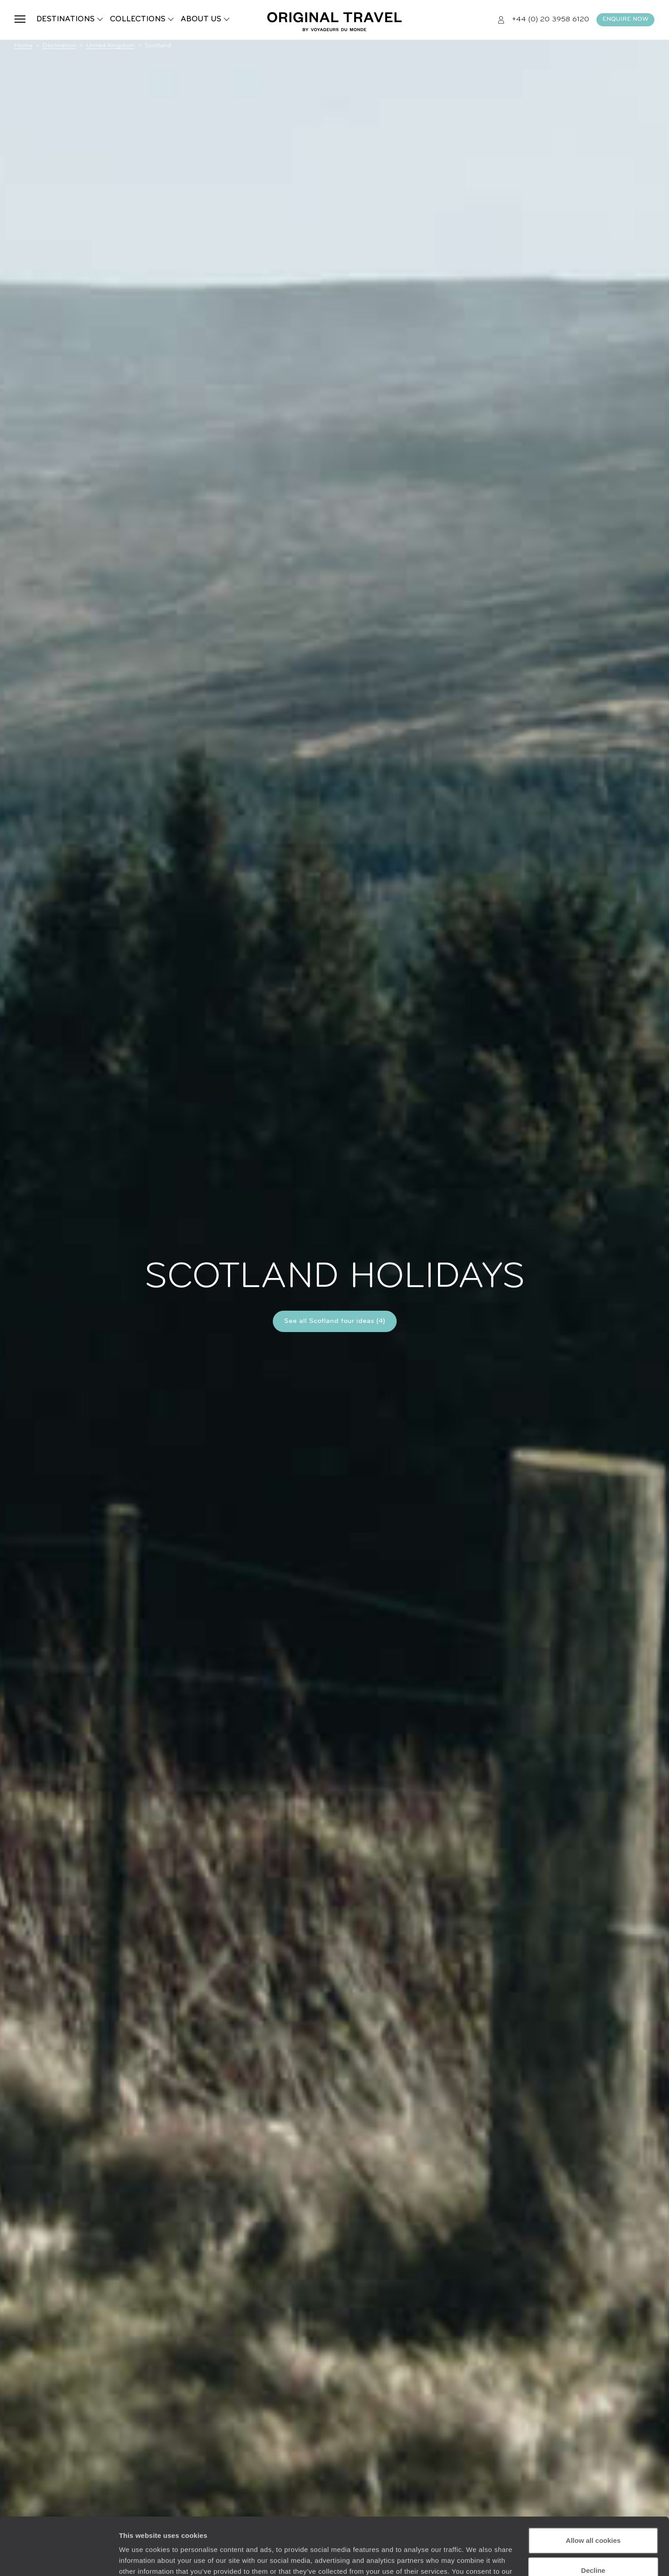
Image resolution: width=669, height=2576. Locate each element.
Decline (593, 2521)
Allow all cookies (593, 2491)
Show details (140, 2558)
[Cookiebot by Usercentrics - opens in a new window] (58, 2558)
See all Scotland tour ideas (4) (334, 1321)
